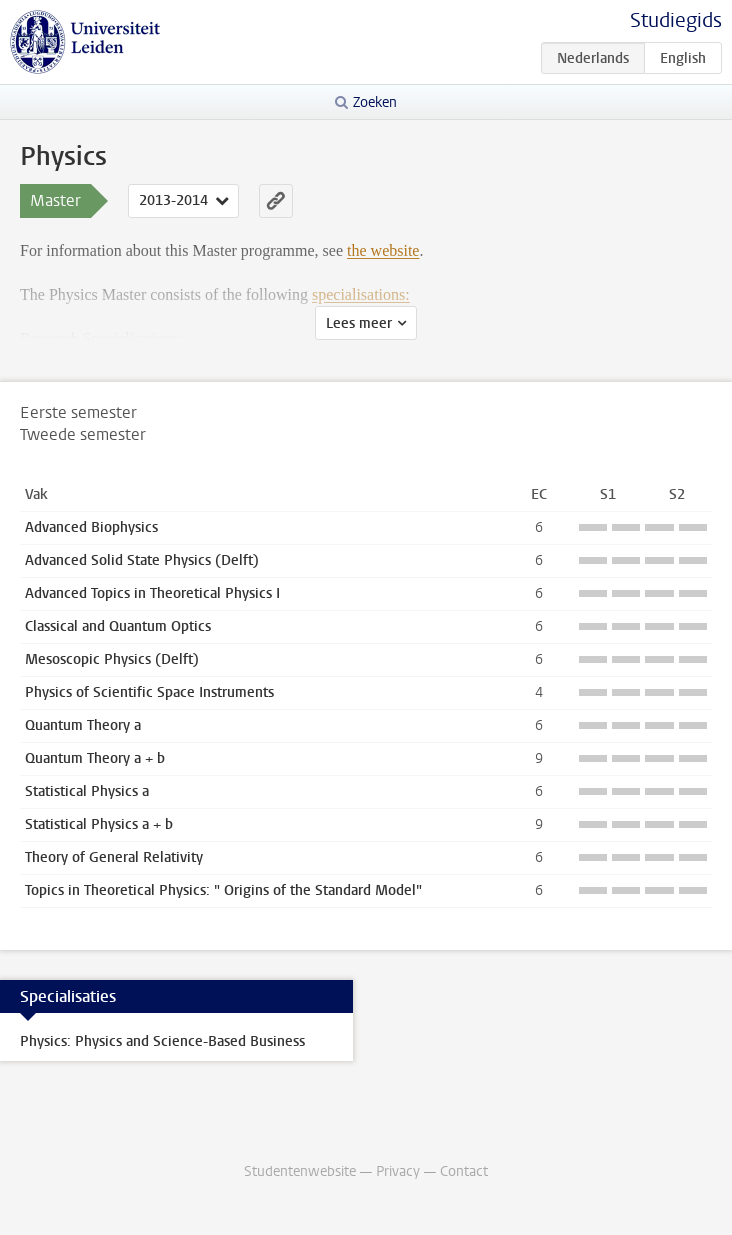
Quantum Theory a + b (95, 758)
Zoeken (375, 102)
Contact (464, 1171)
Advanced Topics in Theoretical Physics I (152, 593)
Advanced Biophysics (91, 527)
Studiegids (676, 20)
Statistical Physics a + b (99, 824)
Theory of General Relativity (114, 857)
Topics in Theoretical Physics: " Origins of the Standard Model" (223, 890)
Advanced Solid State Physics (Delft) (142, 560)
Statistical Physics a (87, 791)
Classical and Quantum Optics (118, 626)
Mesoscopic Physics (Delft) (112, 659)
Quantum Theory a (83, 725)
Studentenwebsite (300, 1171)
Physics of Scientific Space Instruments (149, 692)
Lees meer (359, 323)
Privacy (398, 1171)
